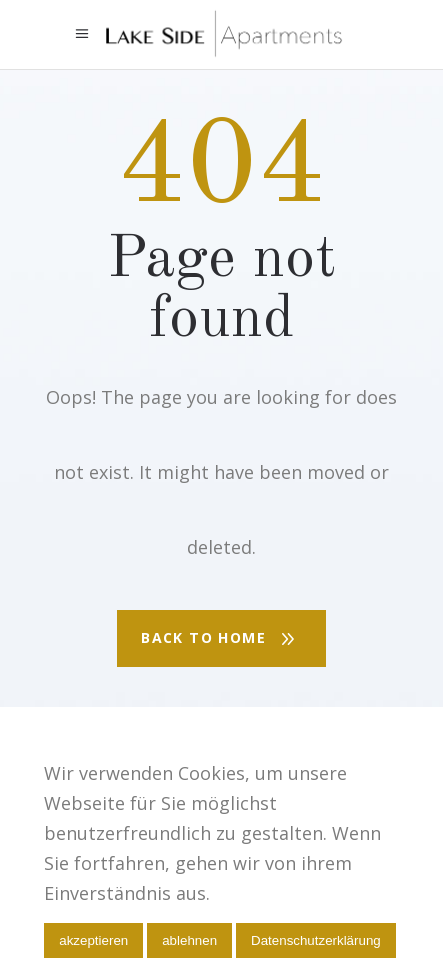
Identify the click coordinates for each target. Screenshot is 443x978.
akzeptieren (93, 940)
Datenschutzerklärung (316, 940)
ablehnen (189, 940)
